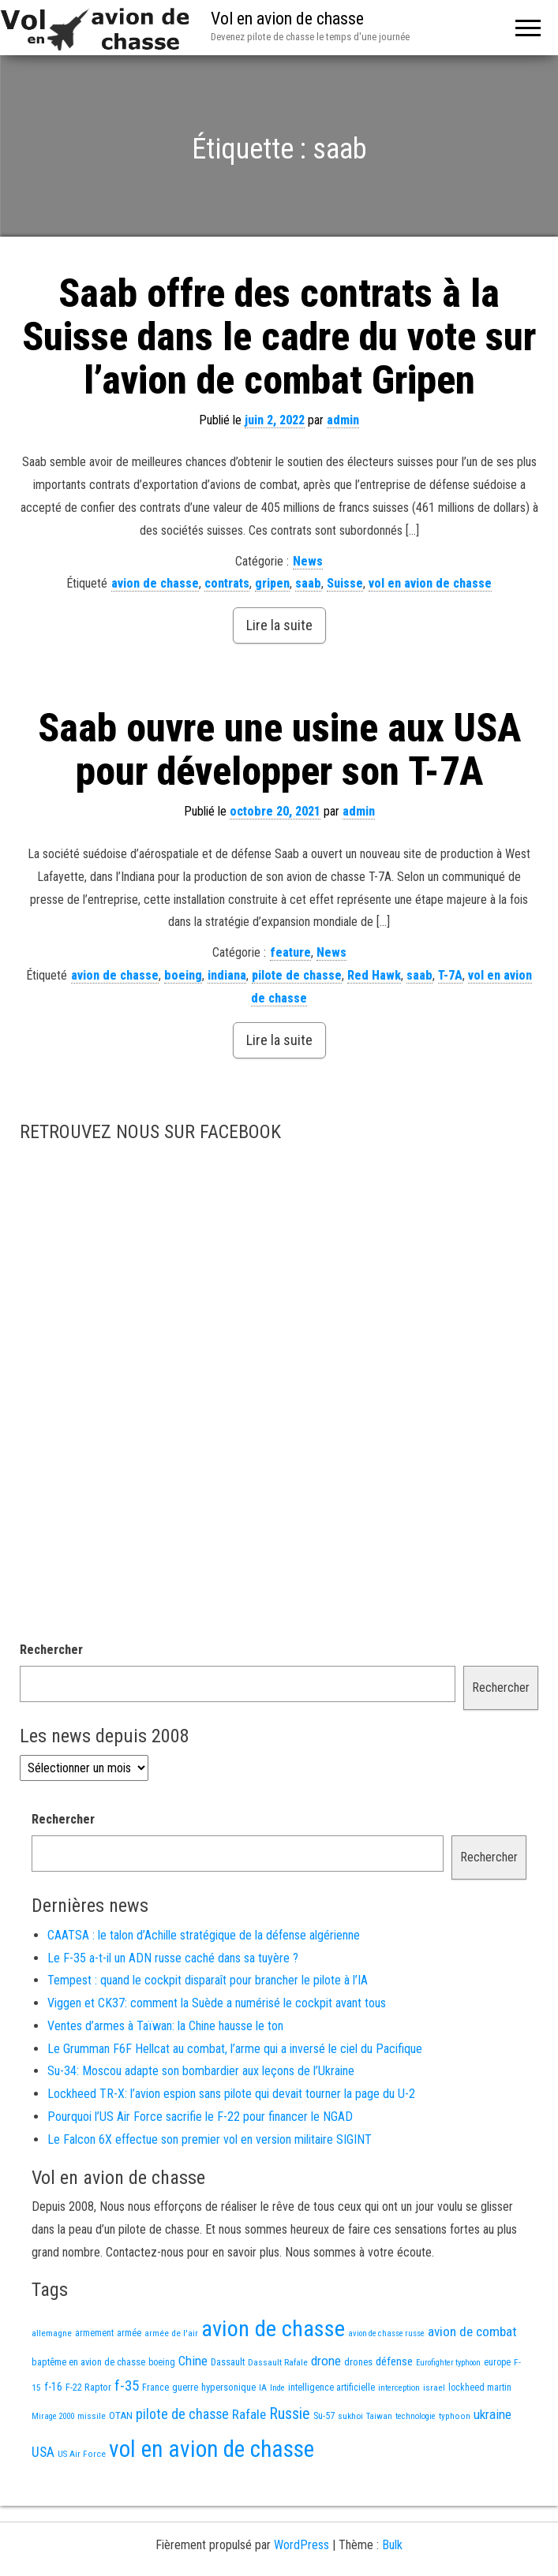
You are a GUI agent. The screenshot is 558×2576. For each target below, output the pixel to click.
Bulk (392, 2544)
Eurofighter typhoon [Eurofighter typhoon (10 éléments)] (448, 2363)
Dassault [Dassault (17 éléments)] (228, 2362)
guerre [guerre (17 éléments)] (185, 2387)
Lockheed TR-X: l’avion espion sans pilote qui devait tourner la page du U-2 (231, 2093)
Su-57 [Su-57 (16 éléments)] (324, 2415)
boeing (183, 975)
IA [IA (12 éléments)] (263, 2387)
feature (290, 952)
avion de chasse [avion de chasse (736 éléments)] (273, 2329)
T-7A (450, 975)
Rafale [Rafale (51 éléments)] (249, 2414)
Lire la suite (279, 625)
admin (343, 420)
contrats (226, 583)
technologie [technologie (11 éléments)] (415, 2416)
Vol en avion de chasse (287, 18)
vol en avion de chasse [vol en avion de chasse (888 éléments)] (211, 2449)
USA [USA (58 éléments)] (43, 2451)
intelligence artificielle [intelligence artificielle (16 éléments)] (331, 2387)
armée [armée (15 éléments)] (129, 2333)
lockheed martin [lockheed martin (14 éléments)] (479, 2387)
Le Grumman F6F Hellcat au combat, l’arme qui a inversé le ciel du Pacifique (234, 2048)
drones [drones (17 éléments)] (358, 2362)
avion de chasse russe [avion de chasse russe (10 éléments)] (386, 2333)
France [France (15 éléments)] (155, 2387)
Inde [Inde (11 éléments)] (277, 2388)
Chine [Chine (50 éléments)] (193, 2361)
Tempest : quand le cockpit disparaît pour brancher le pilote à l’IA (207, 1980)
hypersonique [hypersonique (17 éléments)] (228, 2387)
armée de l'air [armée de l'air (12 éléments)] (171, 2333)
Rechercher (51, 1649)
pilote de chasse (297, 975)
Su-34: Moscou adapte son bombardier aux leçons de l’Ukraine (200, 2070)
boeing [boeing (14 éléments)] (161, 2362)
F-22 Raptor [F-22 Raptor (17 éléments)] (88, 2387)
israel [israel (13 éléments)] (434, 2387)
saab (308, 583)
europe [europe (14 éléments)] (497, 2362)
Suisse (345, 583)
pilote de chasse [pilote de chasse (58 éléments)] (182, 2414)
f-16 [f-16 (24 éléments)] (53, 2386)
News (308, 561)
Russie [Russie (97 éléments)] (289, 2413)
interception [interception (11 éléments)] (399, 2388)
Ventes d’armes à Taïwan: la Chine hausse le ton (165, 2025)
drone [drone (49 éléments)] (326, 2361)
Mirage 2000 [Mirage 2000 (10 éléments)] (53, 2416)
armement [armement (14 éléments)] (94, 2333)
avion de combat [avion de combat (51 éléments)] (472, 2331)
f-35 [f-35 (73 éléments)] (126, 2386)
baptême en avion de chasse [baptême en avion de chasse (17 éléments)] (88, 2362)
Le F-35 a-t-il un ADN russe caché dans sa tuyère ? (172, 1958)
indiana (227, 975)
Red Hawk (374, 975)
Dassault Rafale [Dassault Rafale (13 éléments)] (278, 2362)
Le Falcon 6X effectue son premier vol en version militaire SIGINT (209, 2139)
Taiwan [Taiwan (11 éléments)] (379, 2416)
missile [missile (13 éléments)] (91, 2415)
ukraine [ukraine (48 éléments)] (492, 2414)
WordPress (301, 2544)
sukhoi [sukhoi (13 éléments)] (350, 2415)
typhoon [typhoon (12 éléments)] (454, 2415)
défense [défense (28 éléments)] (394, 2361)
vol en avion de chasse (430, 583)
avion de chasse (155, 583)
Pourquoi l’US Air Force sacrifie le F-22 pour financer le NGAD (200, 2116)
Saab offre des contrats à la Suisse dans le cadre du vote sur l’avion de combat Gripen (279, 337)
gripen (272, 583)
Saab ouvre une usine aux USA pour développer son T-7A (279, 749)
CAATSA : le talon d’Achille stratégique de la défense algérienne (203, 1935)
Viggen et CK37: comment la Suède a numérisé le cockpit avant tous (216, 2002)
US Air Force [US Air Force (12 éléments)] (82, 2453)
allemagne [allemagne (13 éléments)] (52, 2333)
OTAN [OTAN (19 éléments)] (121, 2415)
